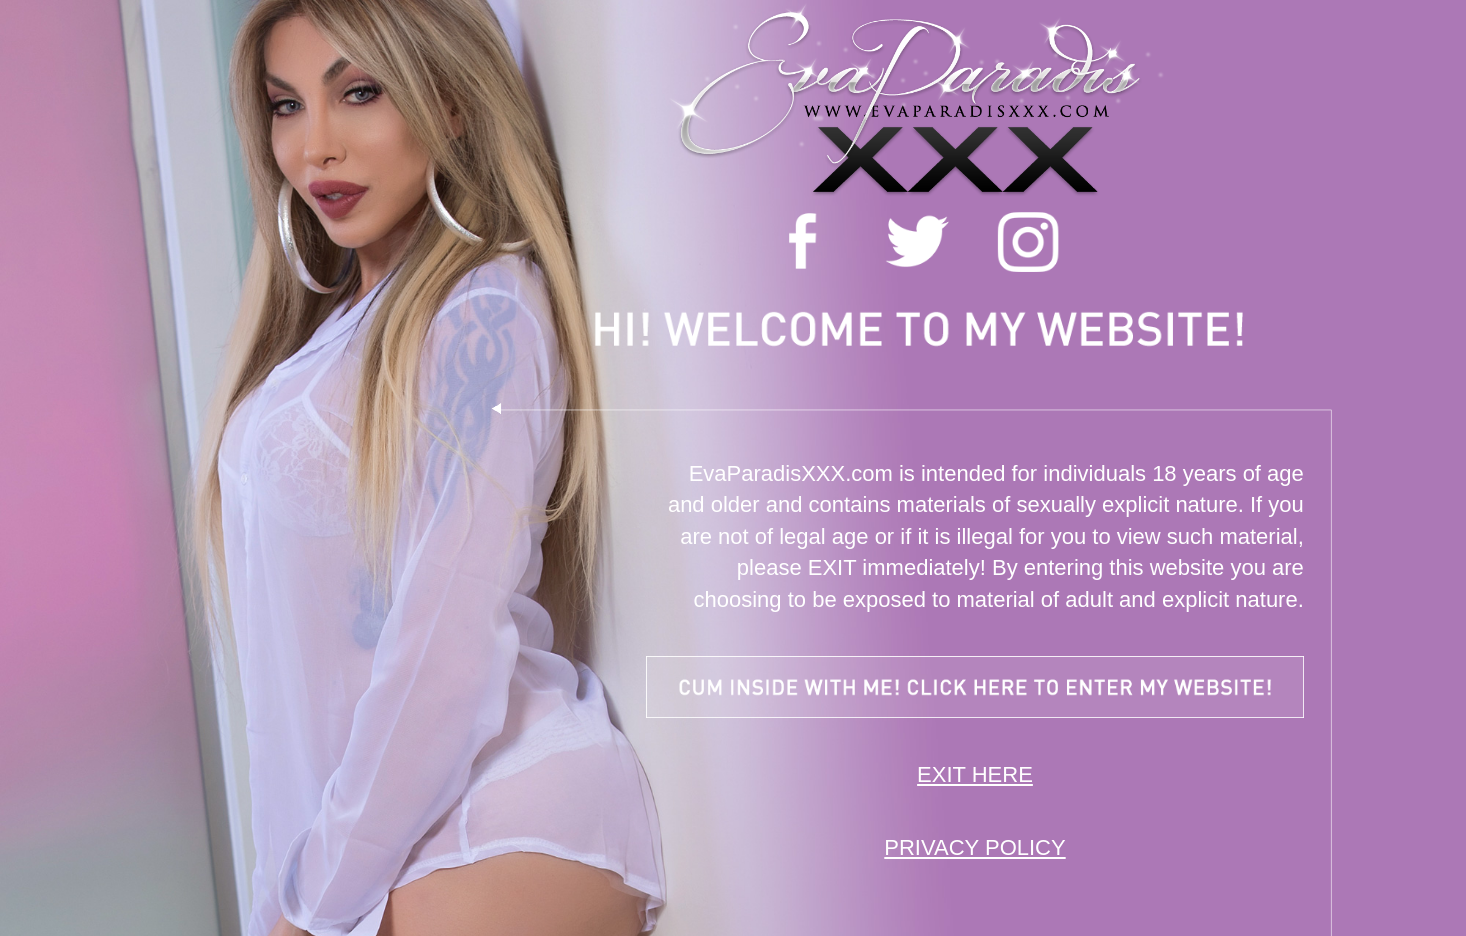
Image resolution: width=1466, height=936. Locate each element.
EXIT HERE (975, 774)
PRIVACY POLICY (974, 847)
